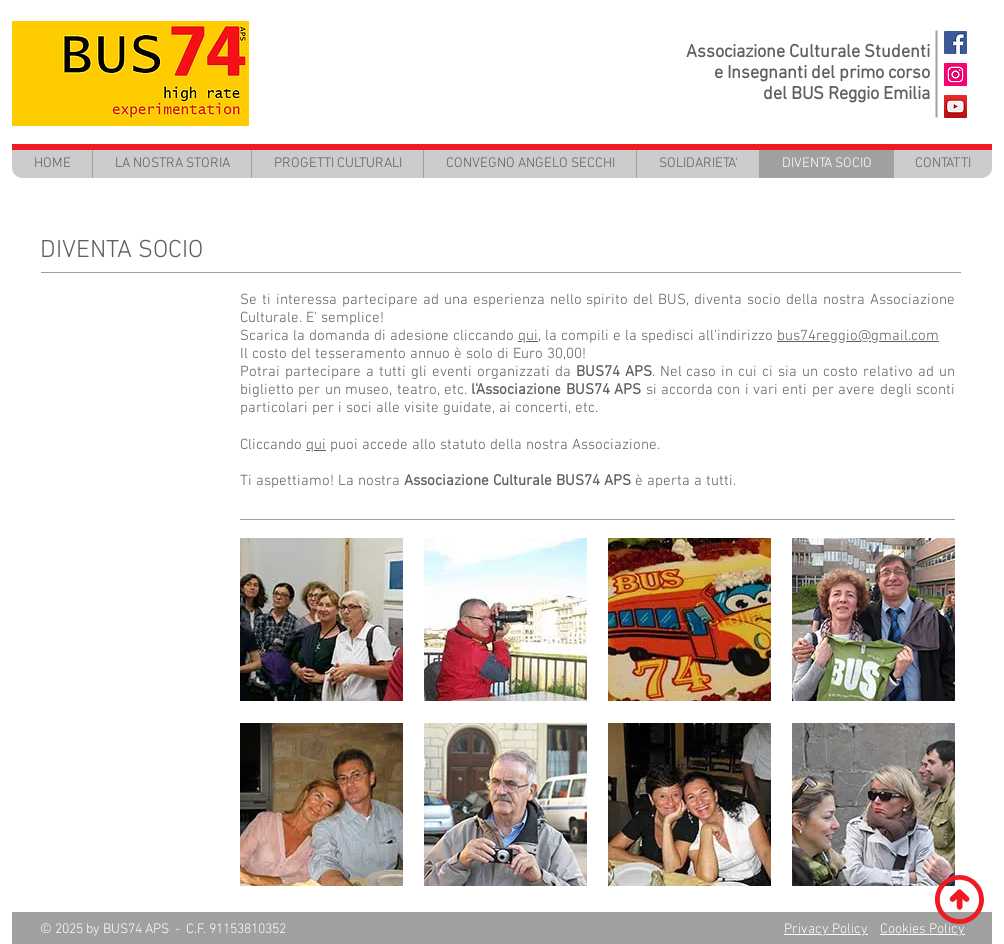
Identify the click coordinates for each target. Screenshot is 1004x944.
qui (316, 445)
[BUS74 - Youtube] (955, 106)
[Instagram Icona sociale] (955, 74)
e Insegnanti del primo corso (822, 73)
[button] (337, 163)
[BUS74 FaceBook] (955, 42)
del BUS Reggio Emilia (846, 94)
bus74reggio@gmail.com (858, 336)
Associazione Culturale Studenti (808, 52)
